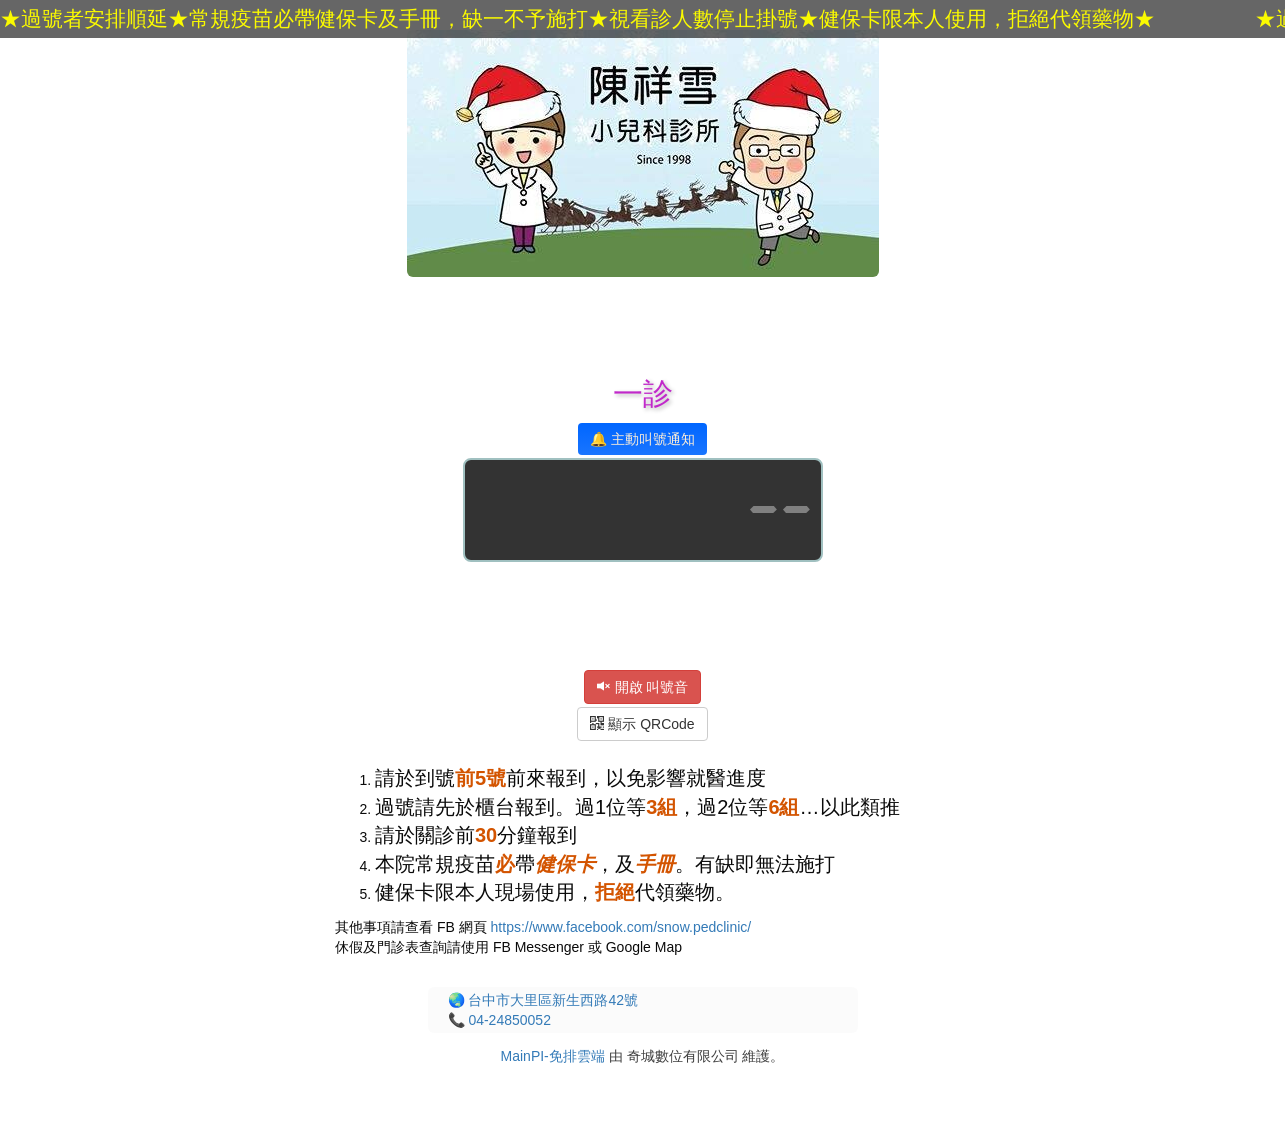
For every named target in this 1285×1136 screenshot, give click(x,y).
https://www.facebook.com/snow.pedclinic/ (621, 927)
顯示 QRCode (642, 724)
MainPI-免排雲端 (553, 1056)
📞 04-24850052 (499, 1020)
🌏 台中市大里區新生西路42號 (543, 1000)
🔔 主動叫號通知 (642, 439)
